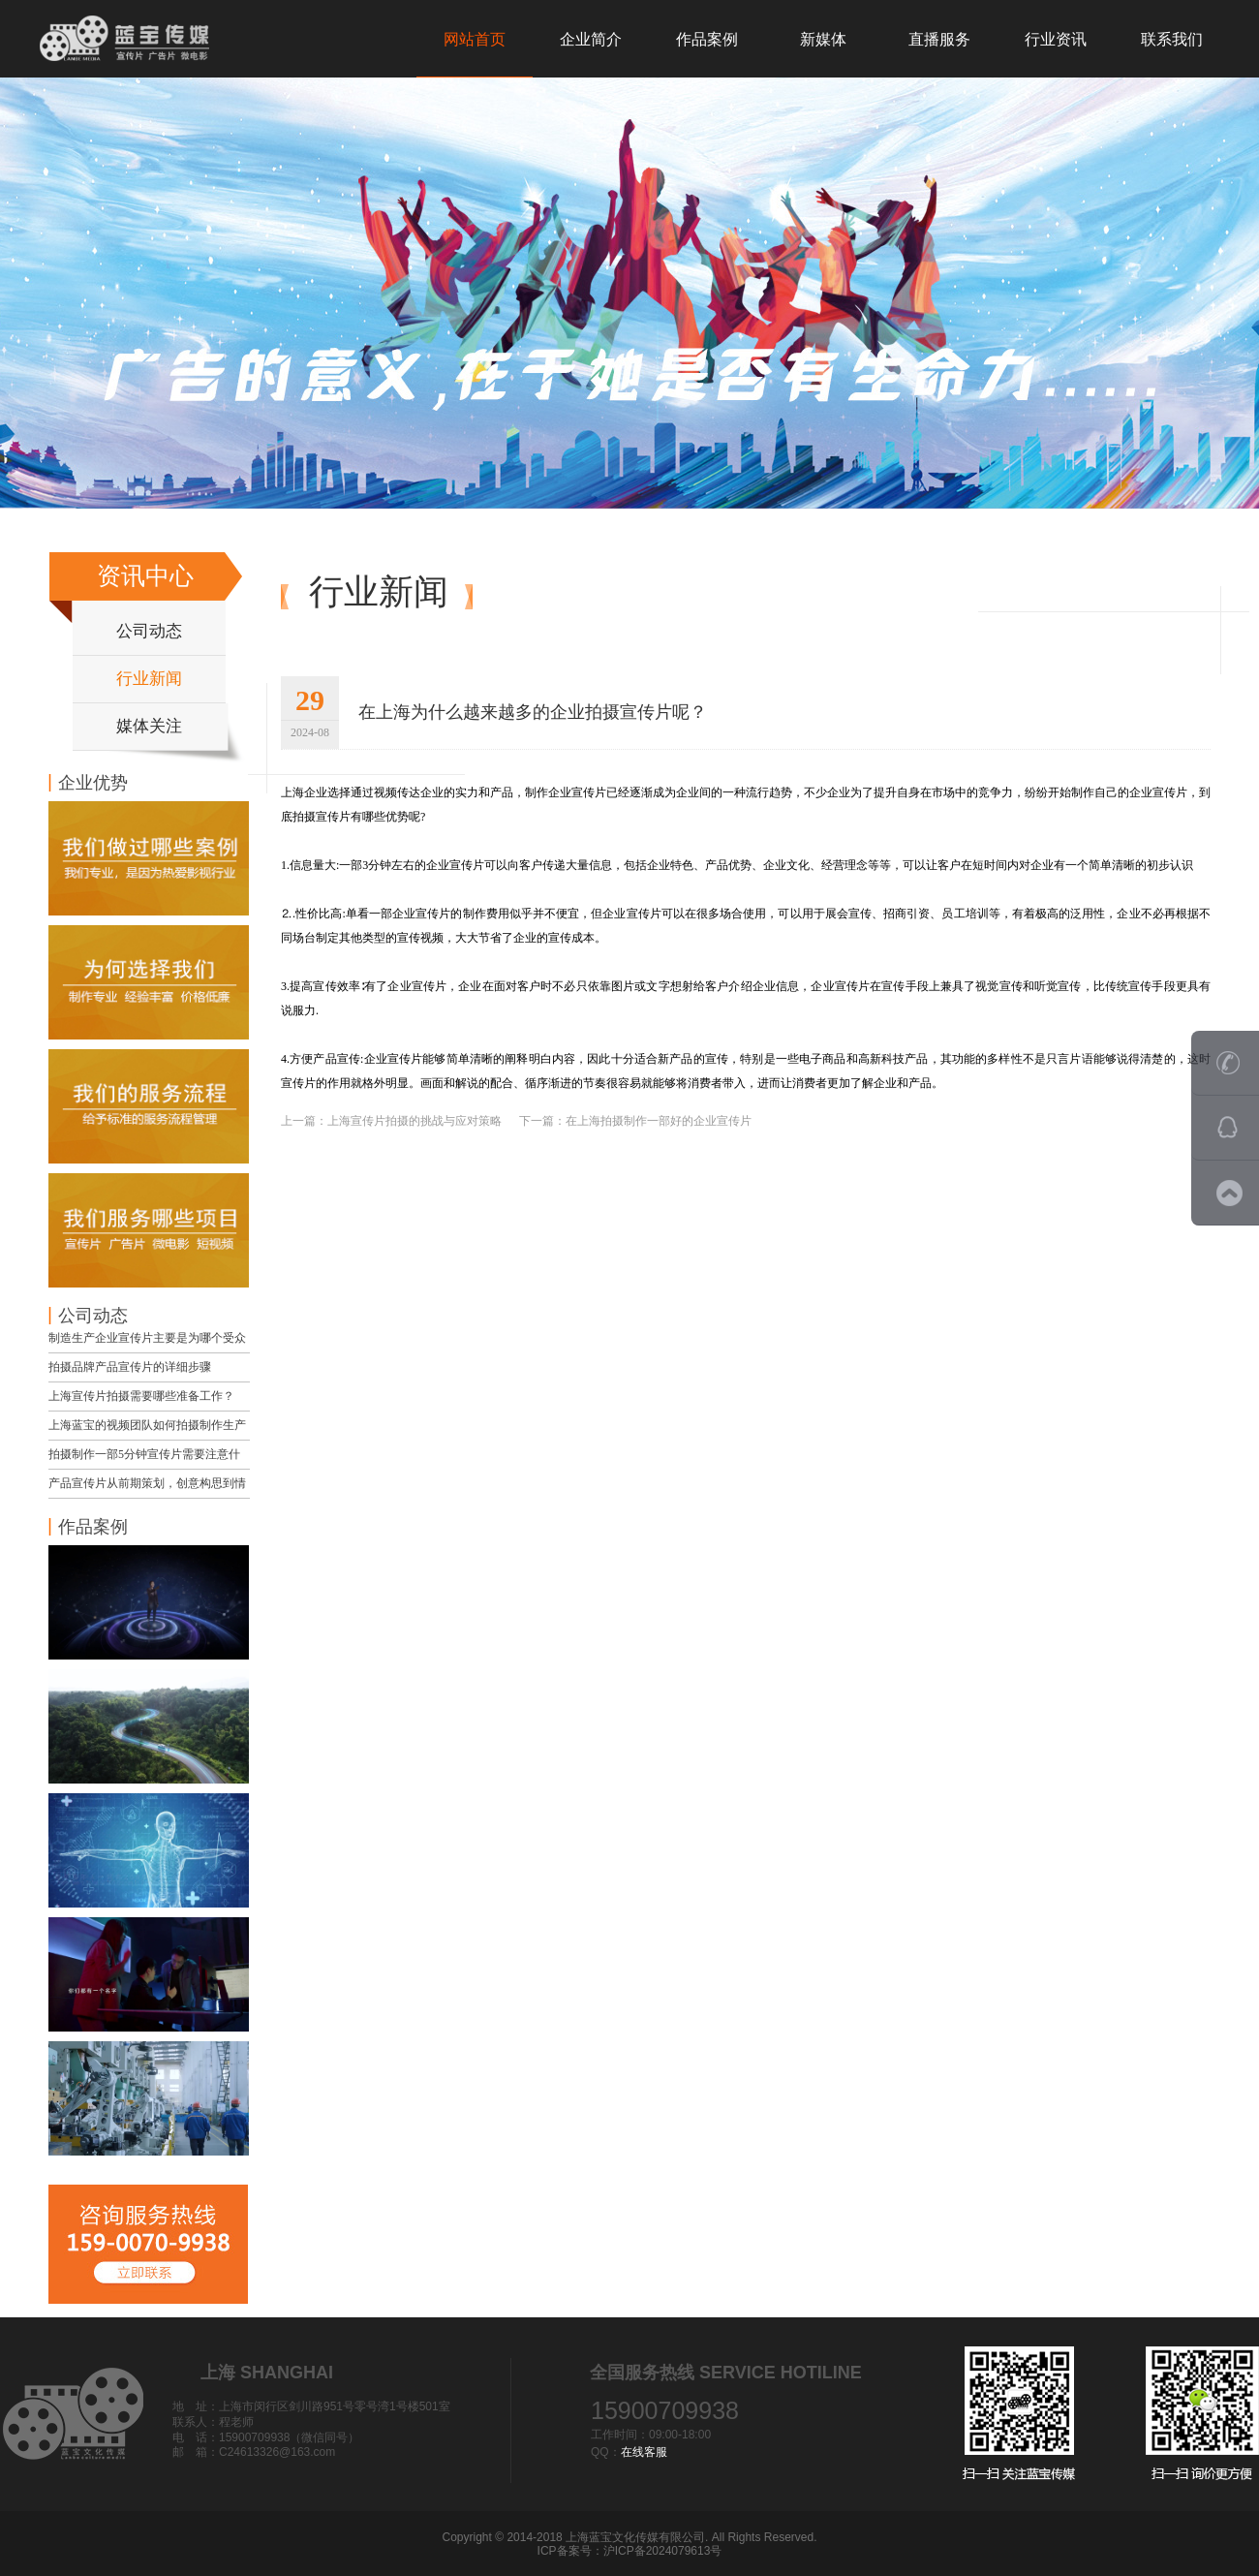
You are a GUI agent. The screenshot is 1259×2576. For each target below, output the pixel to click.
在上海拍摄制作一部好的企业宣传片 (659, 1121)
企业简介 (591, 39)
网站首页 (475, 39)
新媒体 (823, 39)
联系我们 (1172, 39)
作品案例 (707, 39)
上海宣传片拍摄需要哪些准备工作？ (141, 1396)
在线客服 (644, 2452)
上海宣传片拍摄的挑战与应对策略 (414, 1121)
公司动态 (149, 631)
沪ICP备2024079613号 (662, 2551)
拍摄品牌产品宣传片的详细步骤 (129, 1367)
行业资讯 (1056, 39)
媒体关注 (149, 726)
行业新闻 (149, 678)
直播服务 (939, 39)
